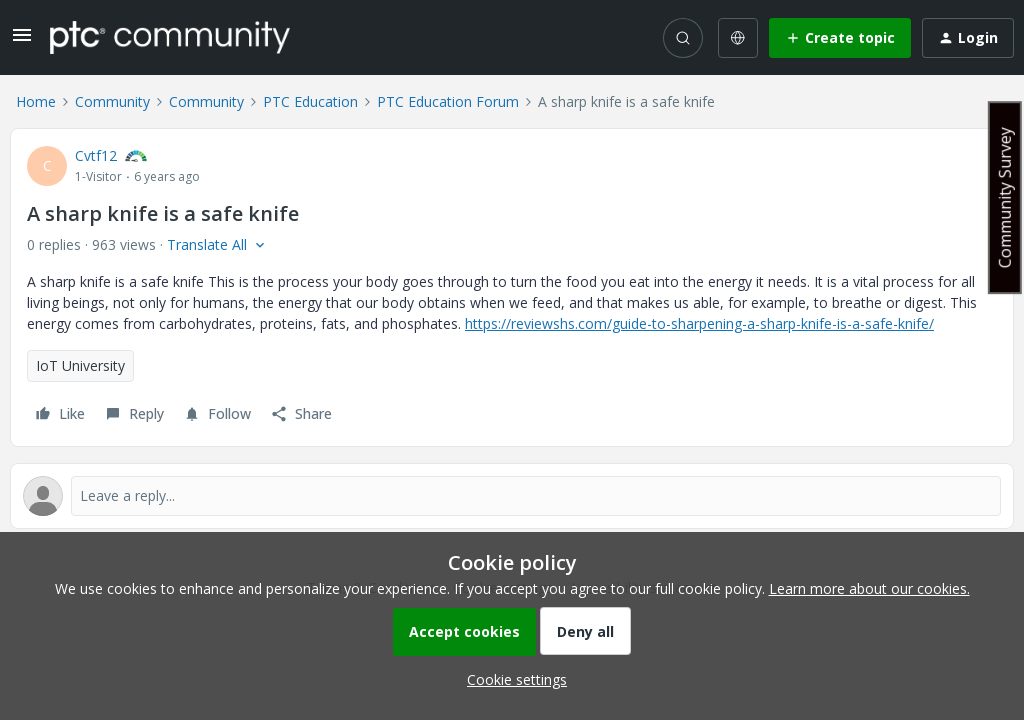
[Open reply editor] (512, 496)
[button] (22, 41)
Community (112, 101)
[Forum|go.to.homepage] (170, 37)
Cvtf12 (96, 155)
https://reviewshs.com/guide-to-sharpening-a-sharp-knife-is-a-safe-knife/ (699, 323)
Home (36, 101)
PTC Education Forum (448, 101)
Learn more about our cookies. (869, 588)
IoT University (80, 365)
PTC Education (310, 101)
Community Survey (1005, 197)
